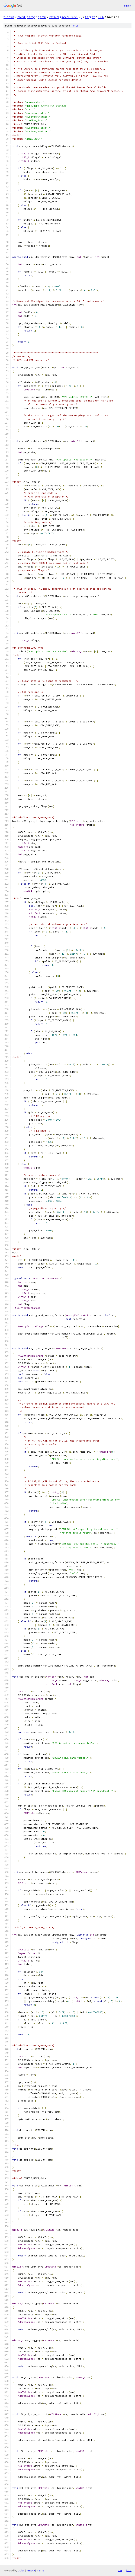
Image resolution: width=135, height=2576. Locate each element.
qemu (42, 17)
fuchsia (9, 17)
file (75, 25)
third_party (26, 17)
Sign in (127, 5)
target (90, 17)
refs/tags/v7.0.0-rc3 (63, 17)
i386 (101, 17)
